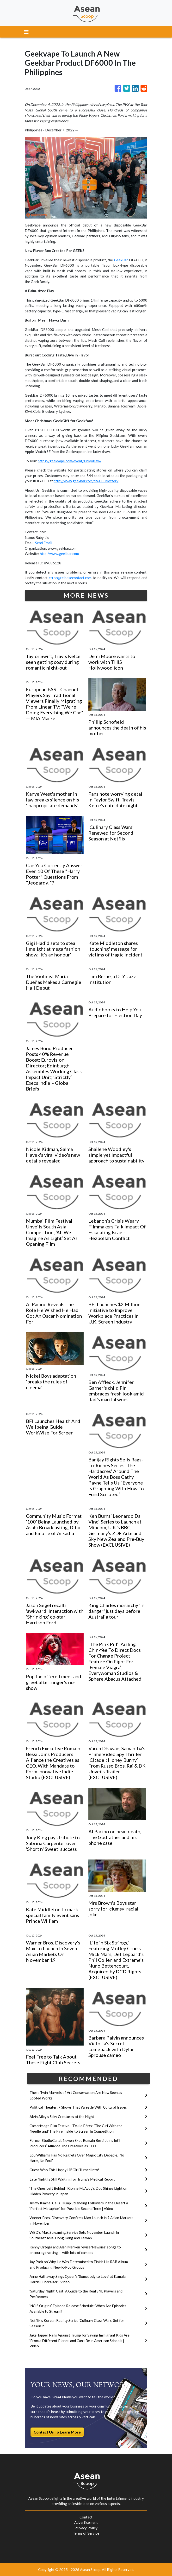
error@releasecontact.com (70, 577)
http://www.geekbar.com (59, 553)
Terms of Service (86, 2533)
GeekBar (121, 260)
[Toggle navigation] (26, 32)
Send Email (43, 543)
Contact (86, 2517)
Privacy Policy (86, 2528)
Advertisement (86, 2522)
